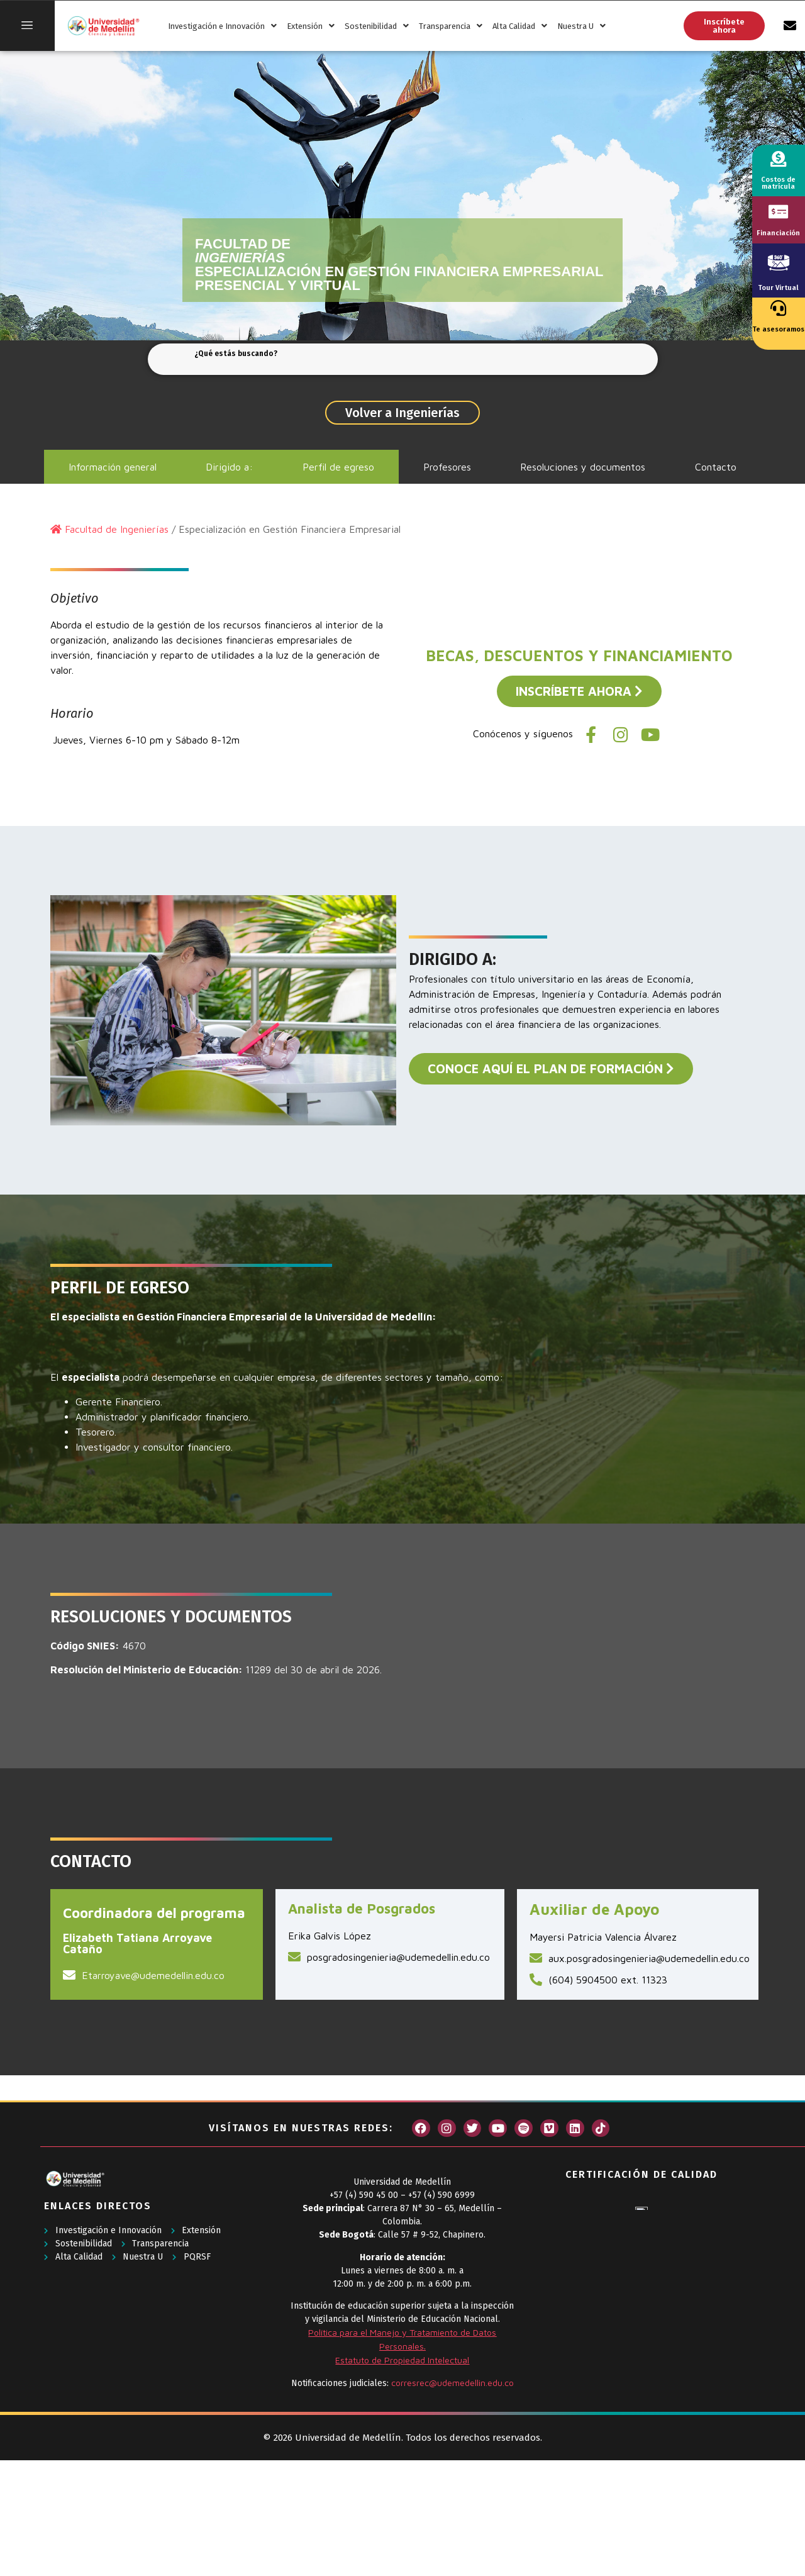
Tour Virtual (778, 288)
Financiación (778, 233)
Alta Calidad (519, 26)
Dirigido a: (229, 466)
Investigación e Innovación (222, 26)
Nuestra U (581, 26)
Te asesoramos (778, 329)
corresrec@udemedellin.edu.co (452, 2382)
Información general (113, 466)
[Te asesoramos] (778, 308)
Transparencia (450, 26)
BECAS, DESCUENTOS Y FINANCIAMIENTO (579, 655)
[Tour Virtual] (778, 262)
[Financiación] (778, 212)
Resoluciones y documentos (582, 466)
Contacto (715, 466)
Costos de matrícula (778, 183)
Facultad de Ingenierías (117, 529)
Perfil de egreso (338, 466)
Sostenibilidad (377, 26)
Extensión (311, 26)
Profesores (447, 466)
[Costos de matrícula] (778, 159)
